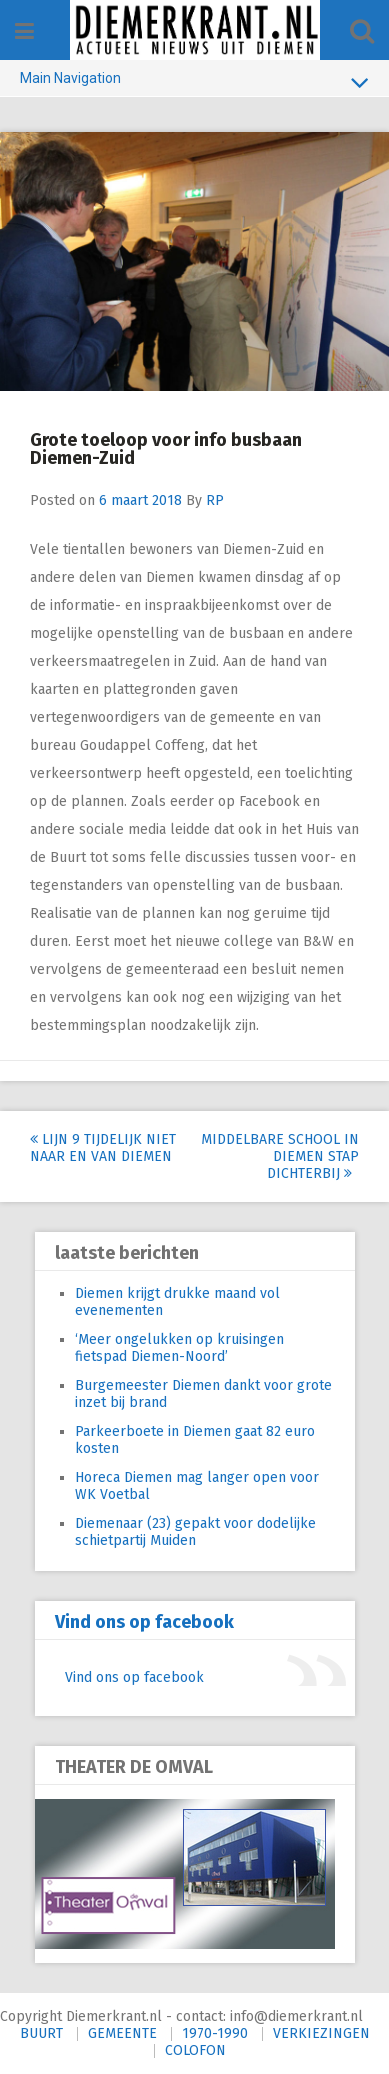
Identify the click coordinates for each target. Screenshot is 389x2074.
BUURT (41, 2033)
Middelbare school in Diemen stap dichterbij (280, 1156)
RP (215, 500)
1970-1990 (215, 2033)
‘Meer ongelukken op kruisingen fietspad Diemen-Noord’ (179, 1348)
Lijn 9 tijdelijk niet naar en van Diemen (103, 1148)
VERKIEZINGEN (321, 2033)
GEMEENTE (122, 2033)
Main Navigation (194, 82)
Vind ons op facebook (144, 1622)
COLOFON (195, 2050)
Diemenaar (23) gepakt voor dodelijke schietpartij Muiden (195, 1532)
